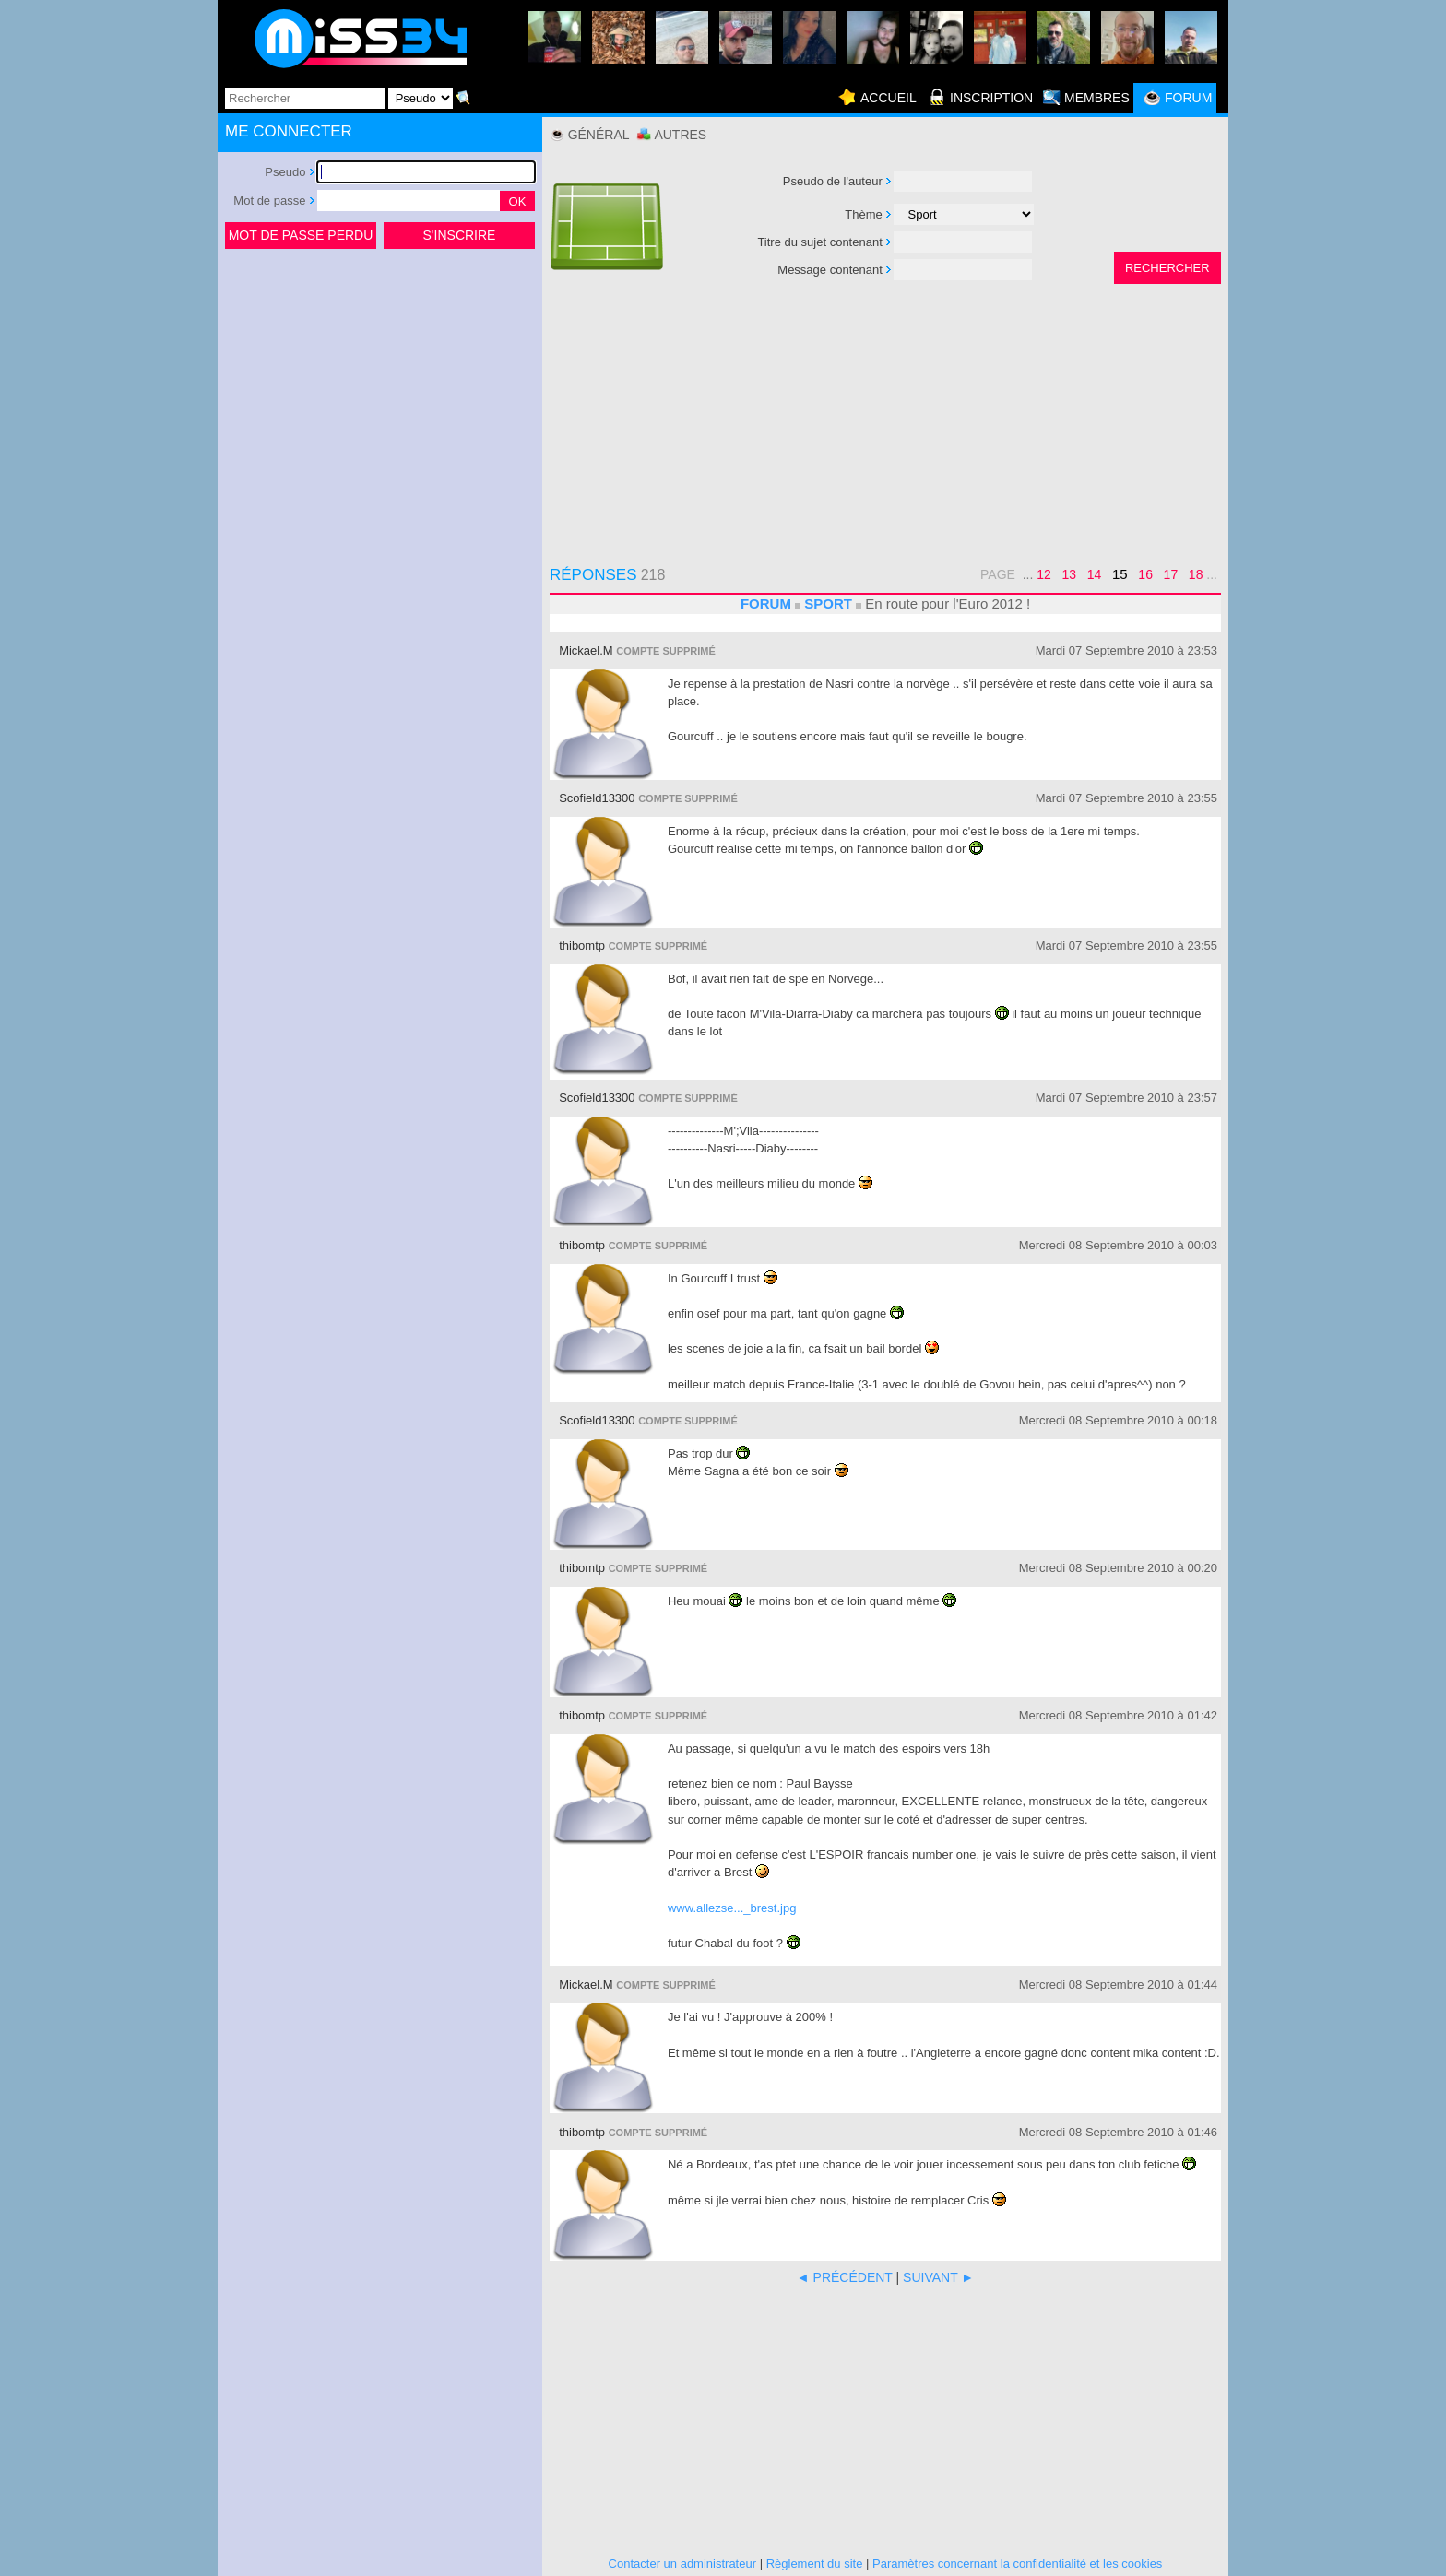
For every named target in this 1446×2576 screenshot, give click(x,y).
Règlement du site (814, 2563)
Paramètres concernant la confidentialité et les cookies (1017, 2563)
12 (1044, 574)
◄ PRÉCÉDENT (845, 2277)
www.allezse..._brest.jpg (732, 1908)
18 (1196, 574)
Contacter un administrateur (682, 2563)
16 (1145, 574)
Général (599, 134)
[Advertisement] (380, 391)
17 (1171, 574)
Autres (680, 134)
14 (1094, 574)
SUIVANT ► (938, 2277)
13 (1069, 574)
